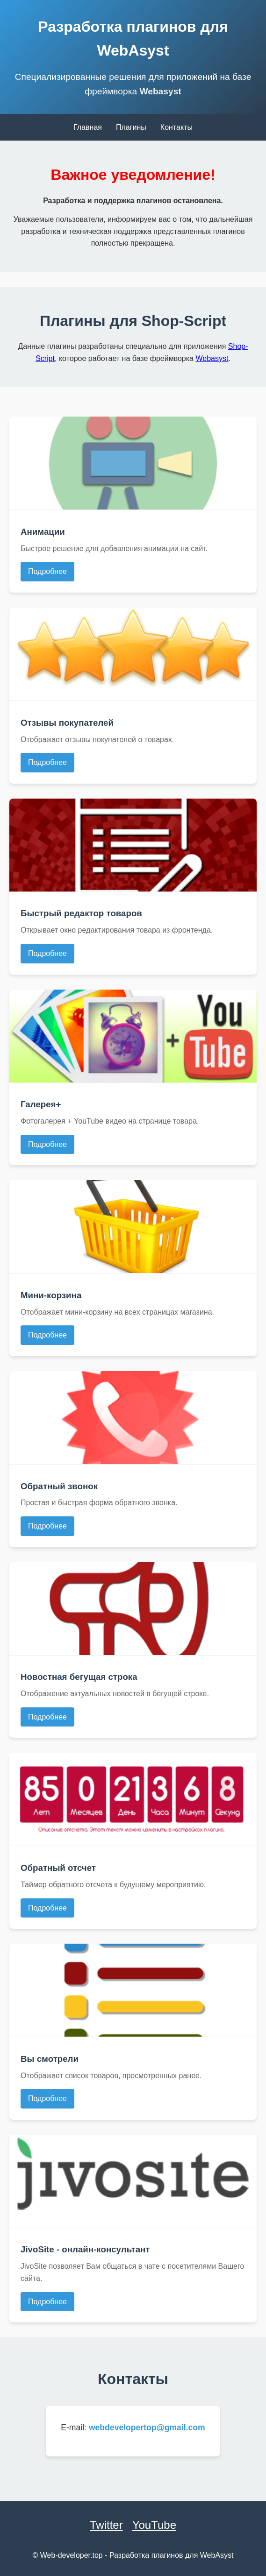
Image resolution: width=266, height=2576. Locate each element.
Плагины (131, 127)
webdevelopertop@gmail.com (147, 2427)
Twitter (106, 2525)
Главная (87, 127)
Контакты (176, 127)
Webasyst (160, 91)
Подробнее (47, 571)
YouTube (154, 2525)
